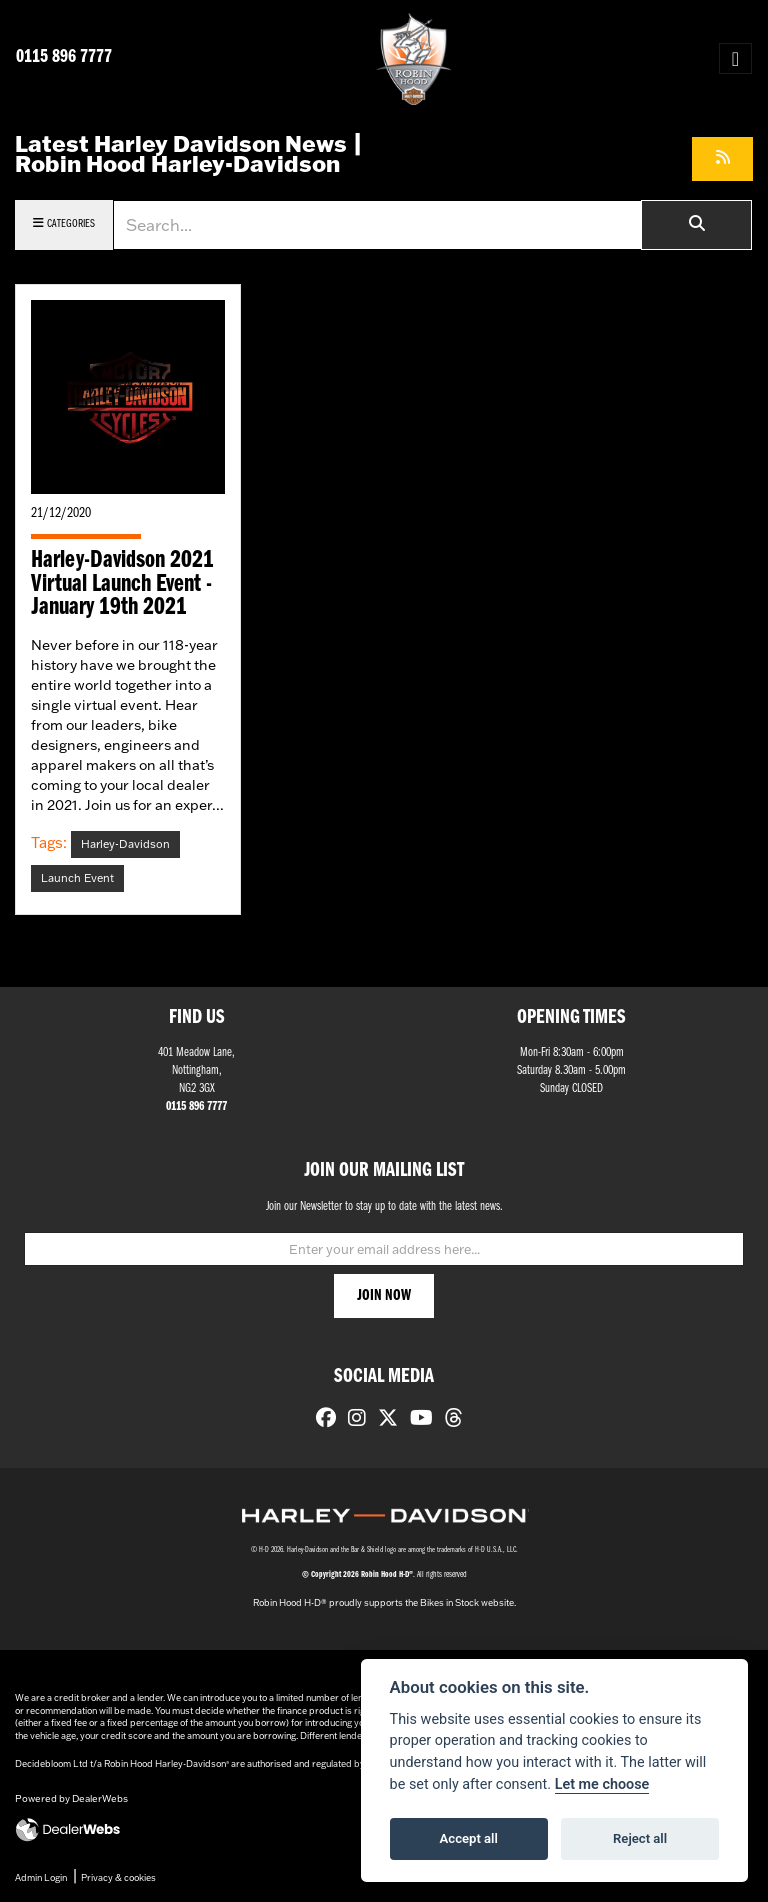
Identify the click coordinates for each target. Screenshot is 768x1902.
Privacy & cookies (118, 1877)
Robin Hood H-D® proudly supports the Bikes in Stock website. (384, 1602)
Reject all (640, 1838)
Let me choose (602, 1784)
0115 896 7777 (64, 57)
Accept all (469, 1838)
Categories (64, 223)
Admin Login (41, 1877)
